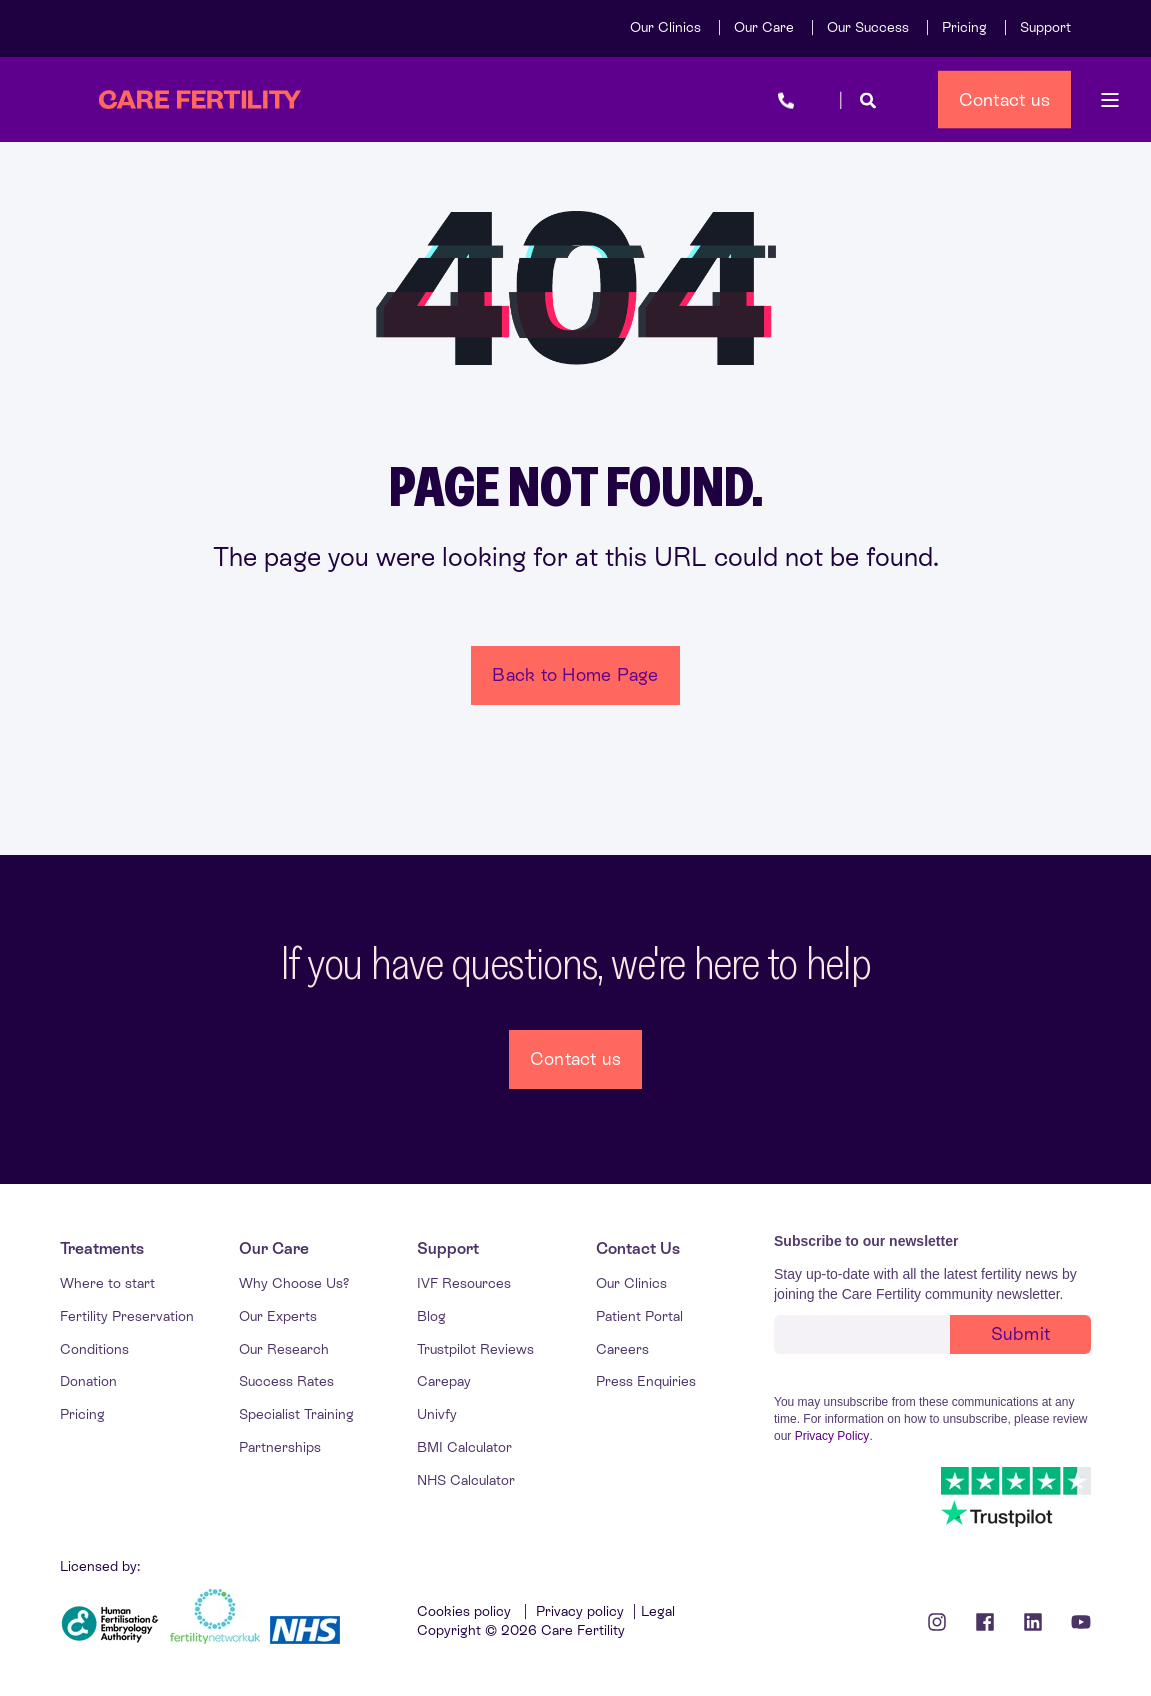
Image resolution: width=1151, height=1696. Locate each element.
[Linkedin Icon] (1033, 1622)
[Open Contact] (786, 99)
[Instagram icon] (944, 1622)
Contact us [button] (1005, 98)
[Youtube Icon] (1074, 1622)
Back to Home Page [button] (575, 674)
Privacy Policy (832, 1436)
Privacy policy (580, 1611)
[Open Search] (868, 99)
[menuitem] (665, 27)
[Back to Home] (200, 100)
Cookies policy (466, 1611)
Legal (658, 1611)
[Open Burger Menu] (1110, 100)
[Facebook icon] (985, 1622)
